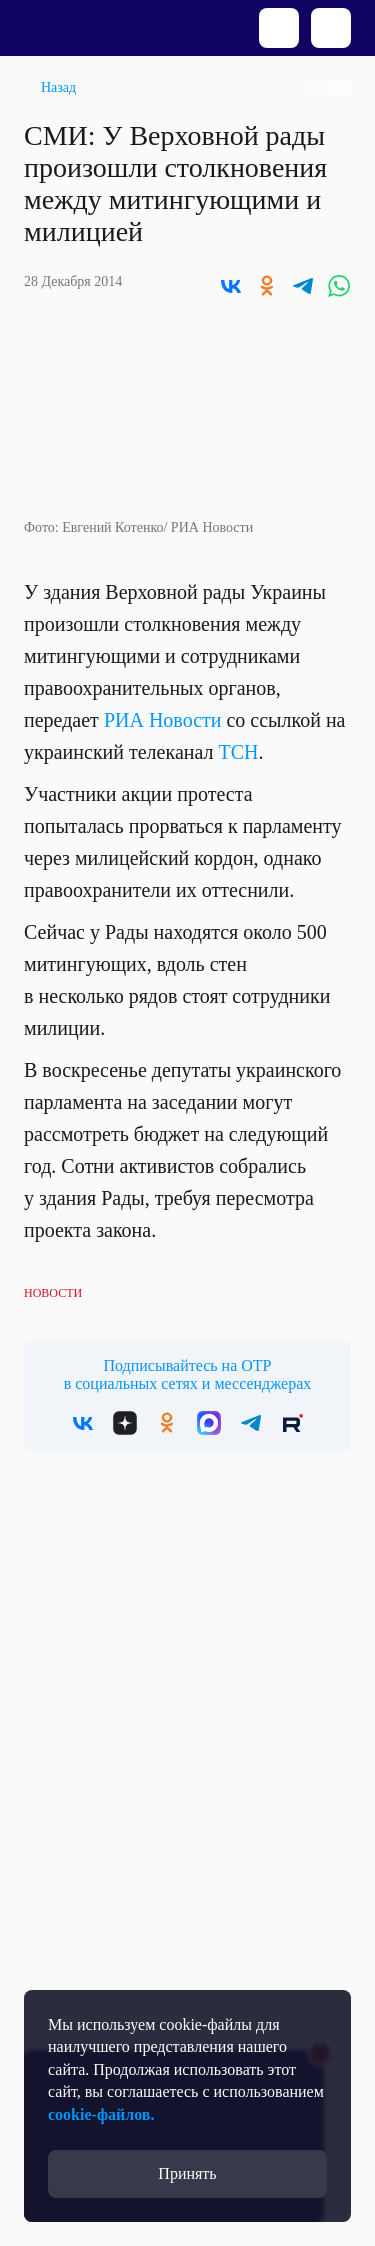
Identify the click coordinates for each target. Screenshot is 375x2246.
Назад (58, 87)
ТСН (239, 752)
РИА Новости (163, 720)
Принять (187, 2173)
